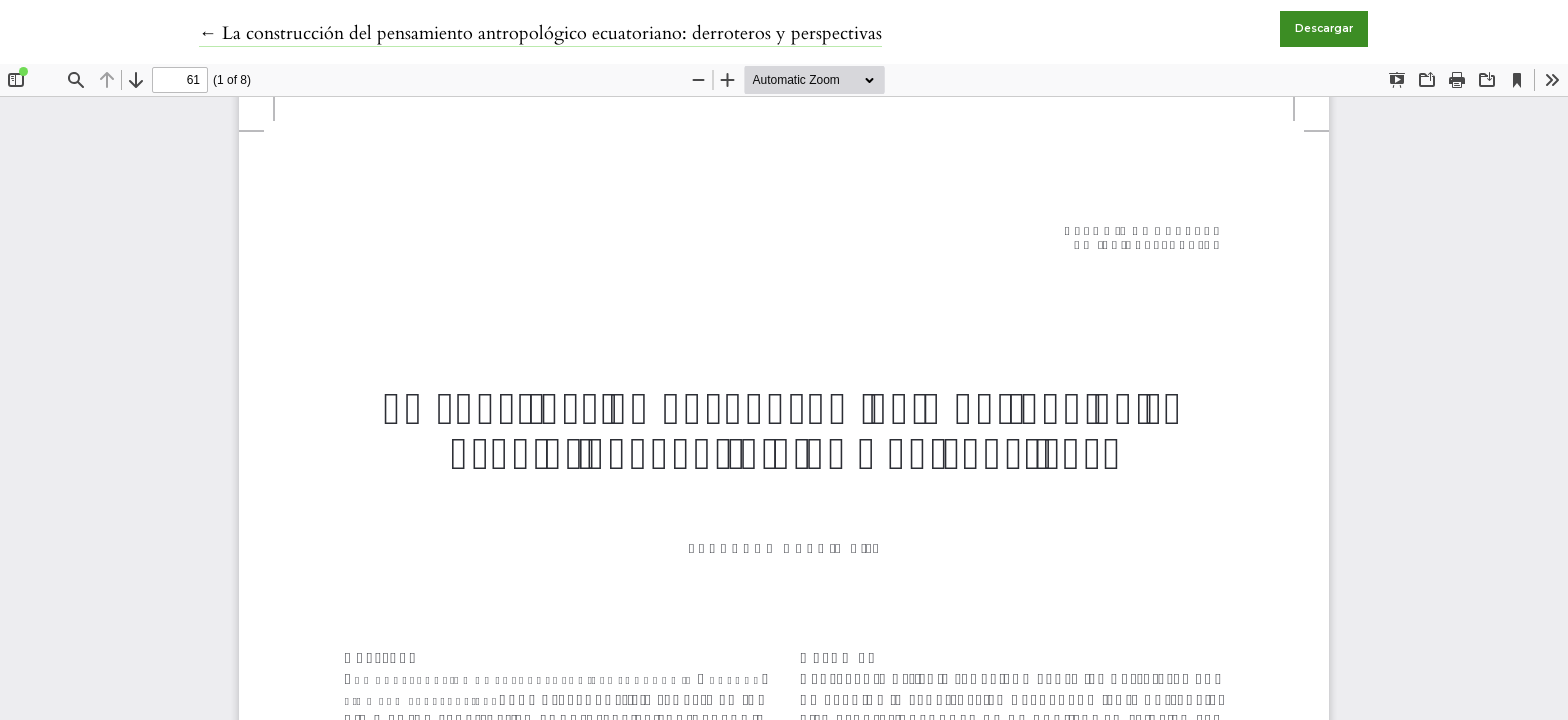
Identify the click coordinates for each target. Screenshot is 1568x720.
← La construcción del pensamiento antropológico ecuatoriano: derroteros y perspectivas (540, 33)
